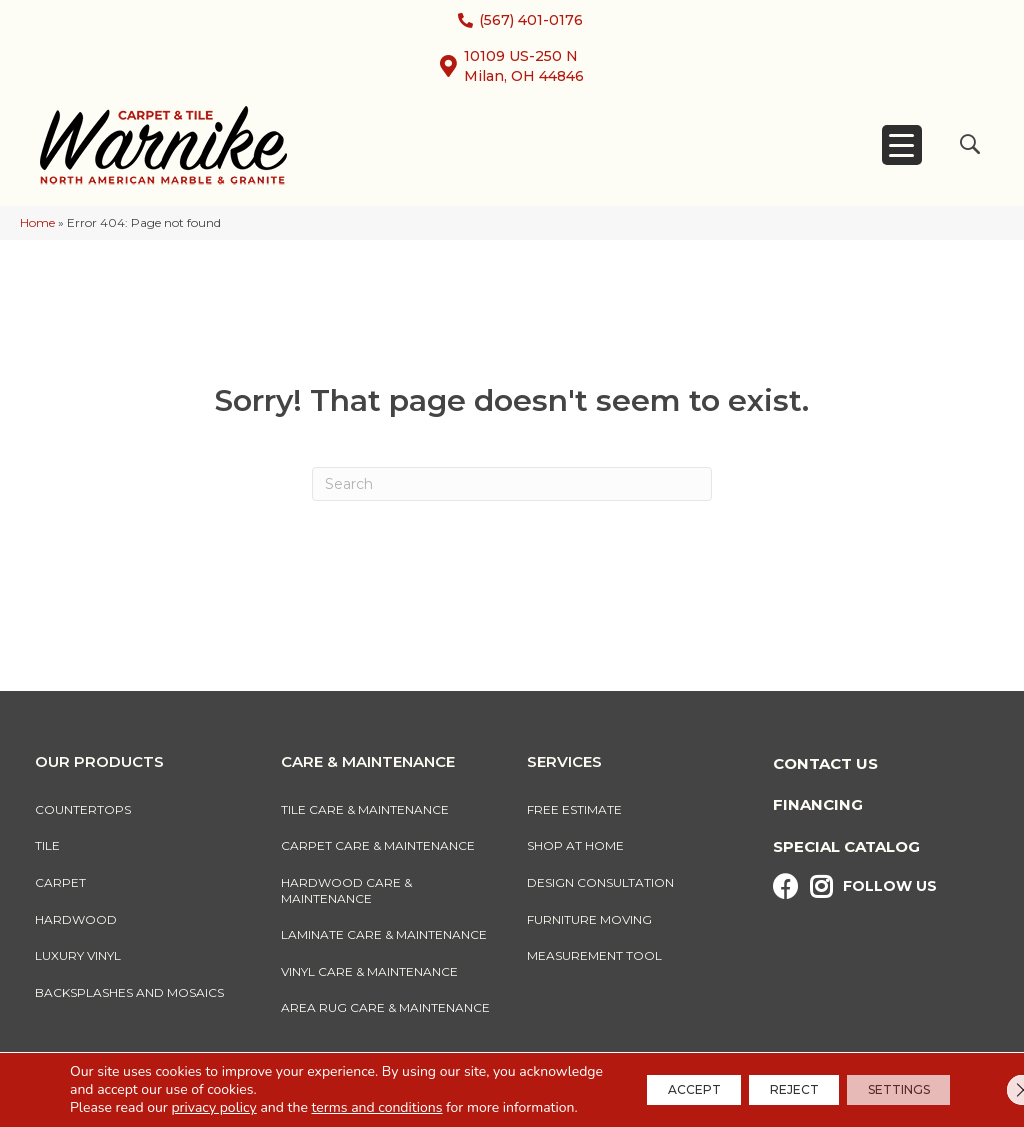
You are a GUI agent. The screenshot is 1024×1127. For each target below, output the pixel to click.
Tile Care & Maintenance (365, 809)
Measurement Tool (594, 955)
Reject (765, 1080)
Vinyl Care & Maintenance (369, 971)
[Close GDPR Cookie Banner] (992, 1081)
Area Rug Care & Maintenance (385, 1007)
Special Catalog (846, 846)
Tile (47, 845)
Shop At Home (575, 845)
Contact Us (825, 763)
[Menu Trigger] (902, 145)
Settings (889, 1080)
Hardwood (76, 919)
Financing (818, 804)
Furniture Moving (592, 919)
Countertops (83, 809)
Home (37, 222)
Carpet (60, 882)
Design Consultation (600, 882)
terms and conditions (377, 1089)
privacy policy (213, 1089)
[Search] (512, 484)
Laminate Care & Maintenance (384, 934)
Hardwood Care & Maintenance (346, 890)
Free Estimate (574, 809)
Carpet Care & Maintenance (378, 845)
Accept (646, 1080)
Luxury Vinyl (78, 955)
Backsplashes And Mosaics (129, 992)
